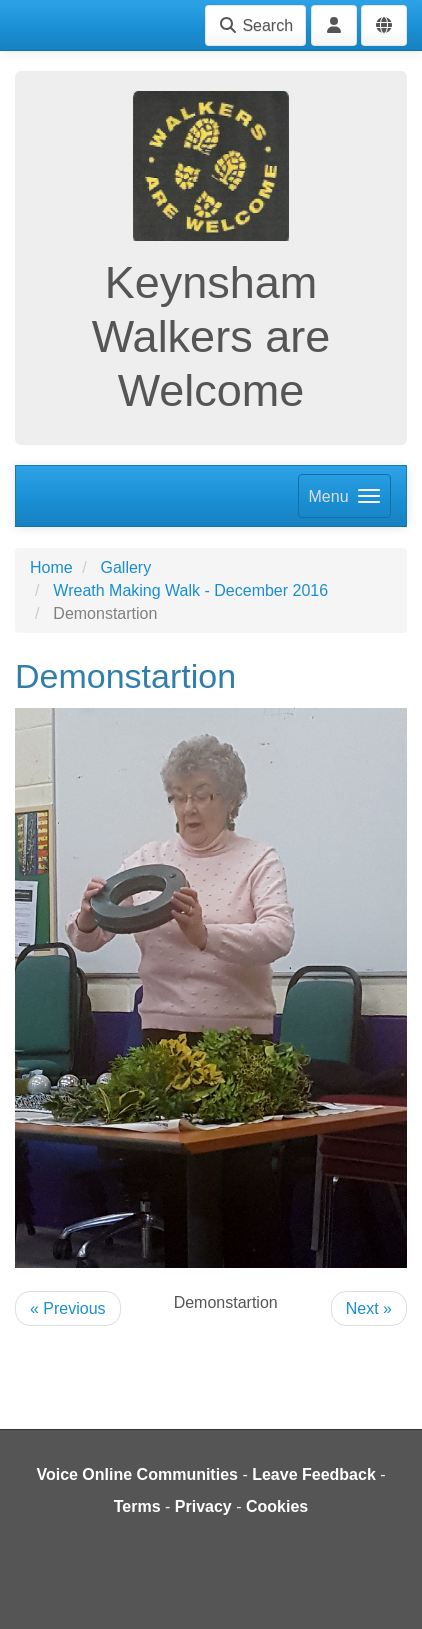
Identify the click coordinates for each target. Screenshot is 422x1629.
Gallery (125, 567)
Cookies (277, 1506)
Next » (369, 1308)
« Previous (68, 1308)
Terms (137, 1506)
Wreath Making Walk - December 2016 (190, 590)
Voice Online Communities (137, 1474)
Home (51, 567)
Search (255, 25)
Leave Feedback (314, 1474)
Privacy (203, 1506)
